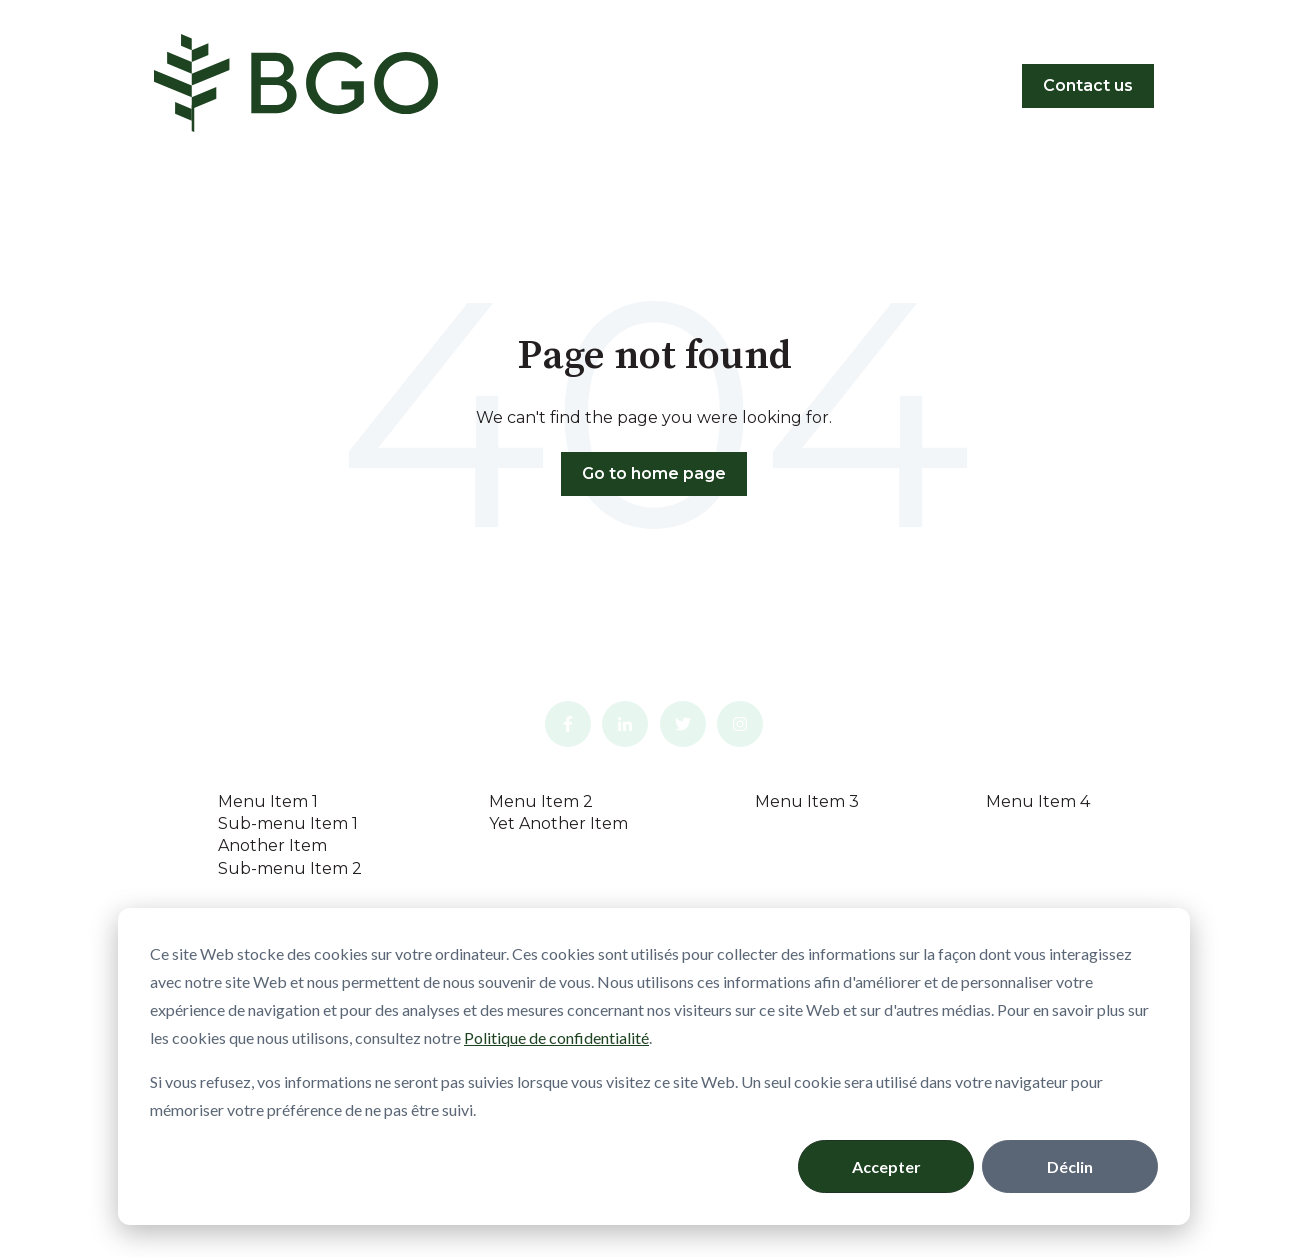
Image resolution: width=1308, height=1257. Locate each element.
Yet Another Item (558, 823)
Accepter (886, 1166)
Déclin (1070, 1166)
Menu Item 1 (268, 801)
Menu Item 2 (541, 801)
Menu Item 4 (1038, 801)
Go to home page (654, 473)
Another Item (272, 845)
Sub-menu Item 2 (290, 868)
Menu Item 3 (807, 801)
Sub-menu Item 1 (288, 823)
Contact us (1088, 85)
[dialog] (654, 1066)
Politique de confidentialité (556, 1037)
